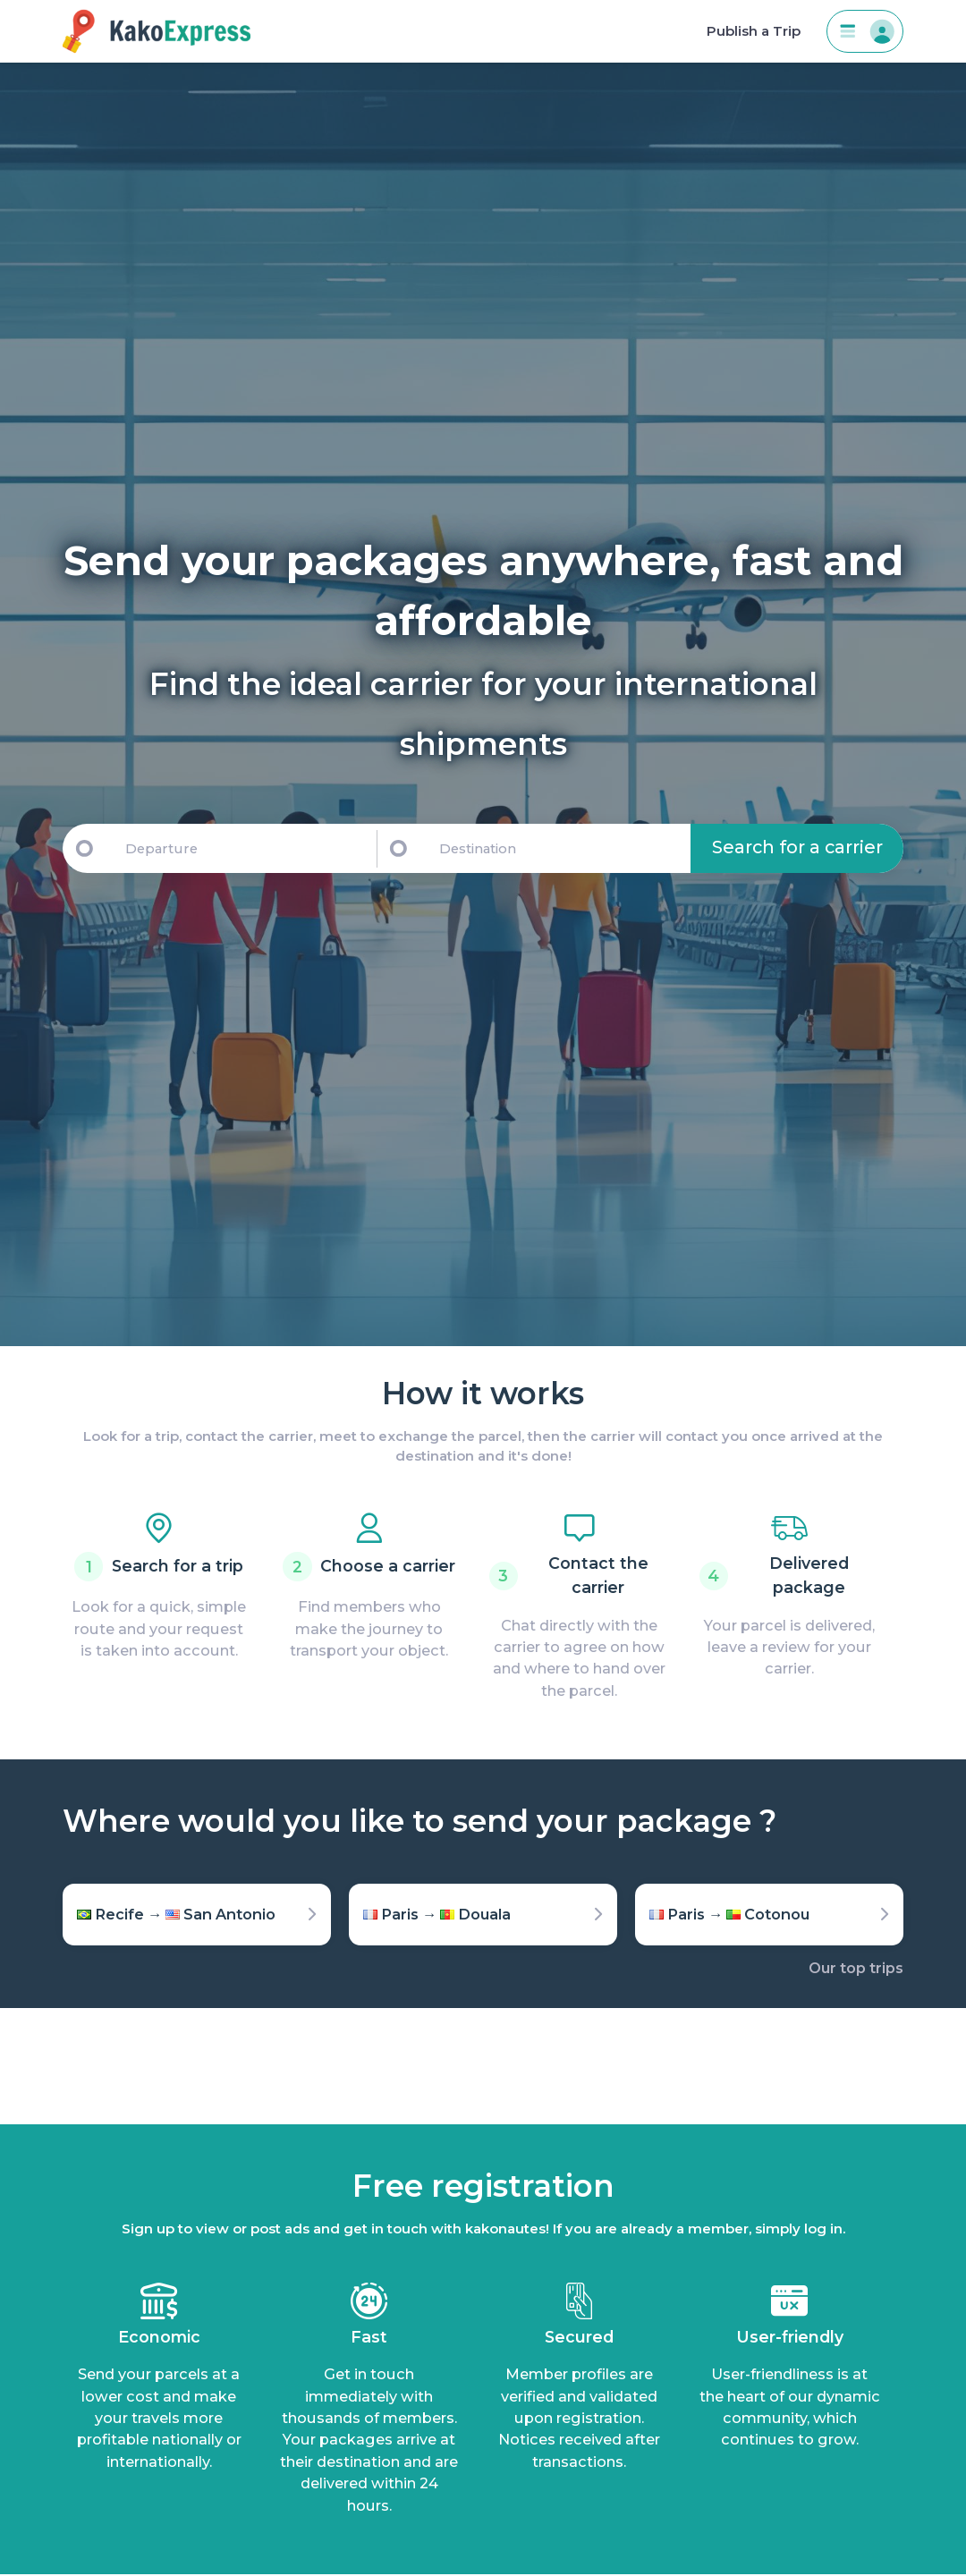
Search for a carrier (797, 847)
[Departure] (242, 848)
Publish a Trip (754, 31)
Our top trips (856, 1968)
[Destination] (562, 848)
